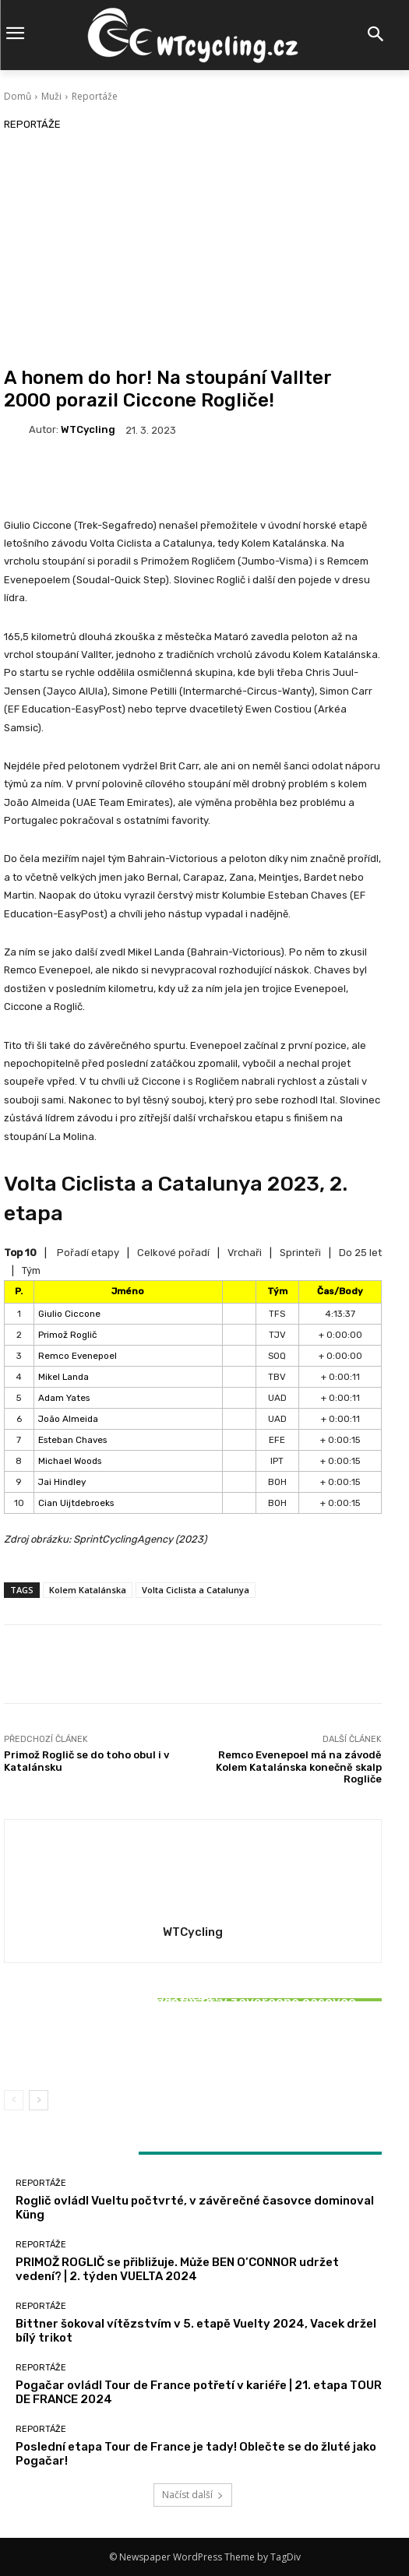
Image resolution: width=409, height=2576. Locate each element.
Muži (51, 96)
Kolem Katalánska (87, 1590)
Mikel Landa (63, 1376)
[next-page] (38, 2100)
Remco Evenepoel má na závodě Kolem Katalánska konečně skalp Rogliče (299, 1767)
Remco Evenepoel (77, 1355)
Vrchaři (244, 1252)
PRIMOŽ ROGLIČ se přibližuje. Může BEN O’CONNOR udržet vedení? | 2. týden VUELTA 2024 (177, 2269)
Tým (31, 1270)
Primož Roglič (67, 1334)
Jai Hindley (62, 1481)
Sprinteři (300, 1252)
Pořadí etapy (88, 1252)
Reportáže (95, 96)
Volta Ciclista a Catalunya (195, 1590)
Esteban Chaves (72, 1439)
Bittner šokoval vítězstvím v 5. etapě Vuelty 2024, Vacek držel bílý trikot (193, 2041)
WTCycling (88, 429)
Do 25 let (360, 1252)
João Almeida (68, 1418)
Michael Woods (69, 1460)
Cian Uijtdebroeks (76, 1502)
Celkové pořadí (173, 1252)
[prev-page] (13, 2100)
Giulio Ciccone (69, 1313)
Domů (17, 96)
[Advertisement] (193, 250)
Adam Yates (64, 1397)
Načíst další (193, 2494)
